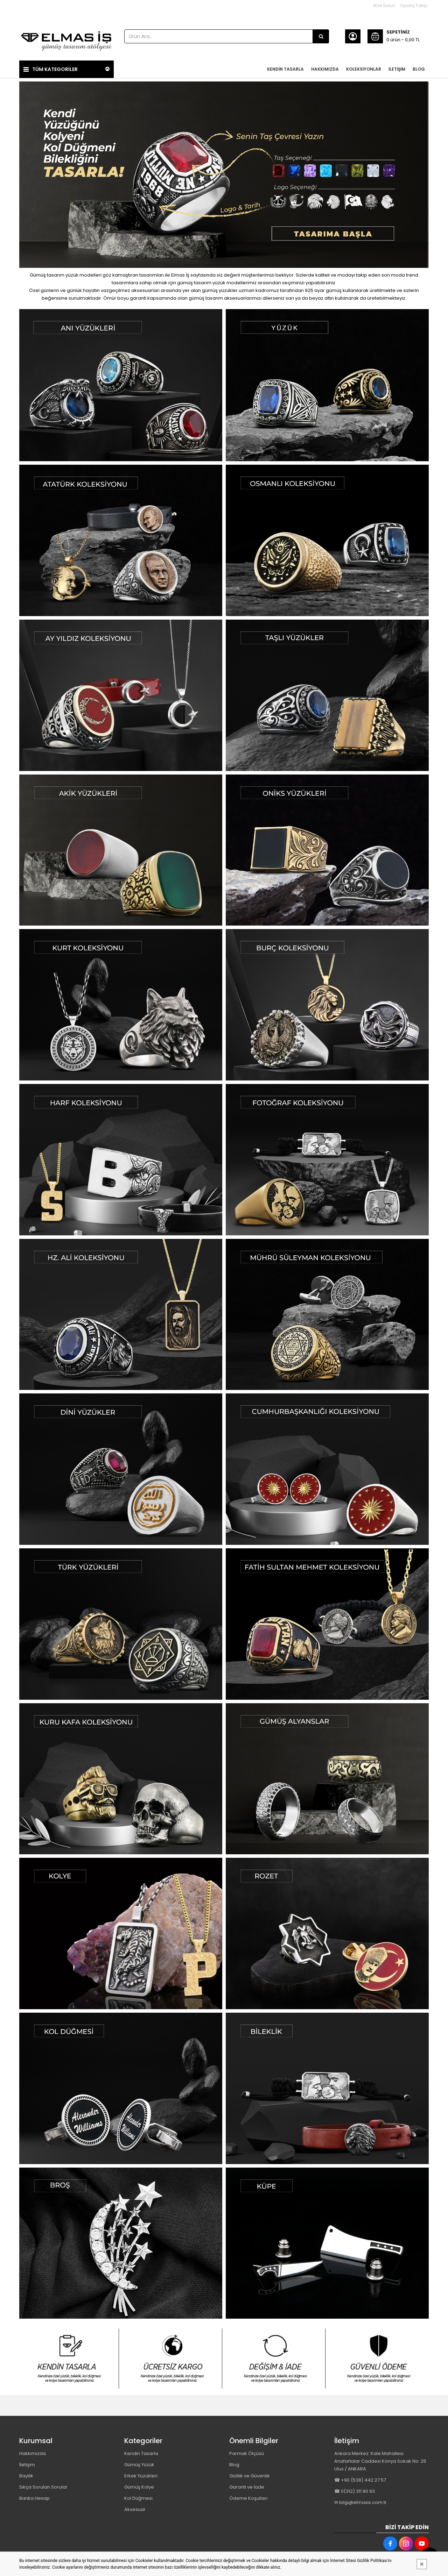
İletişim (27, 2464)
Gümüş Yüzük (139, 2464)
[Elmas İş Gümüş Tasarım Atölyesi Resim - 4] (379, 2358)
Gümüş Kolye (139, 2487)
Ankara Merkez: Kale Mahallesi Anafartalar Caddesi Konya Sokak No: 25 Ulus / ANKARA (380, 2461)
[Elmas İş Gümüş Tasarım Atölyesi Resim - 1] (120, 385)
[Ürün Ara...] (321, 36)
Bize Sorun (384, 5)
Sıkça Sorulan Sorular (43, 2487)
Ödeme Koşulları (248, 2498)
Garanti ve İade (246, 2487)
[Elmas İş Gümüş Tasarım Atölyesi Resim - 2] (327, 385)
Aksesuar (135, 2509)
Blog (234, 2464)
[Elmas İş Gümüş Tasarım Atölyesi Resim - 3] (276, 2358)
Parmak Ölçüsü (246, 2453)
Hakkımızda (32, 2453)
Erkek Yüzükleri (141, 2475)
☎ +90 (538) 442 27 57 (360, 2480)
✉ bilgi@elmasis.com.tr (360, 2502)
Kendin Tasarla (141, 2453)
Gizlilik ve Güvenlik (249, 2475)
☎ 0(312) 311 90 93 (354, 2491)
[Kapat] (421, 2564)
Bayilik (26, 2475)
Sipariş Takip (413, 5)
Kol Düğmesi (138, 2498)
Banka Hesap (34, 2498)
